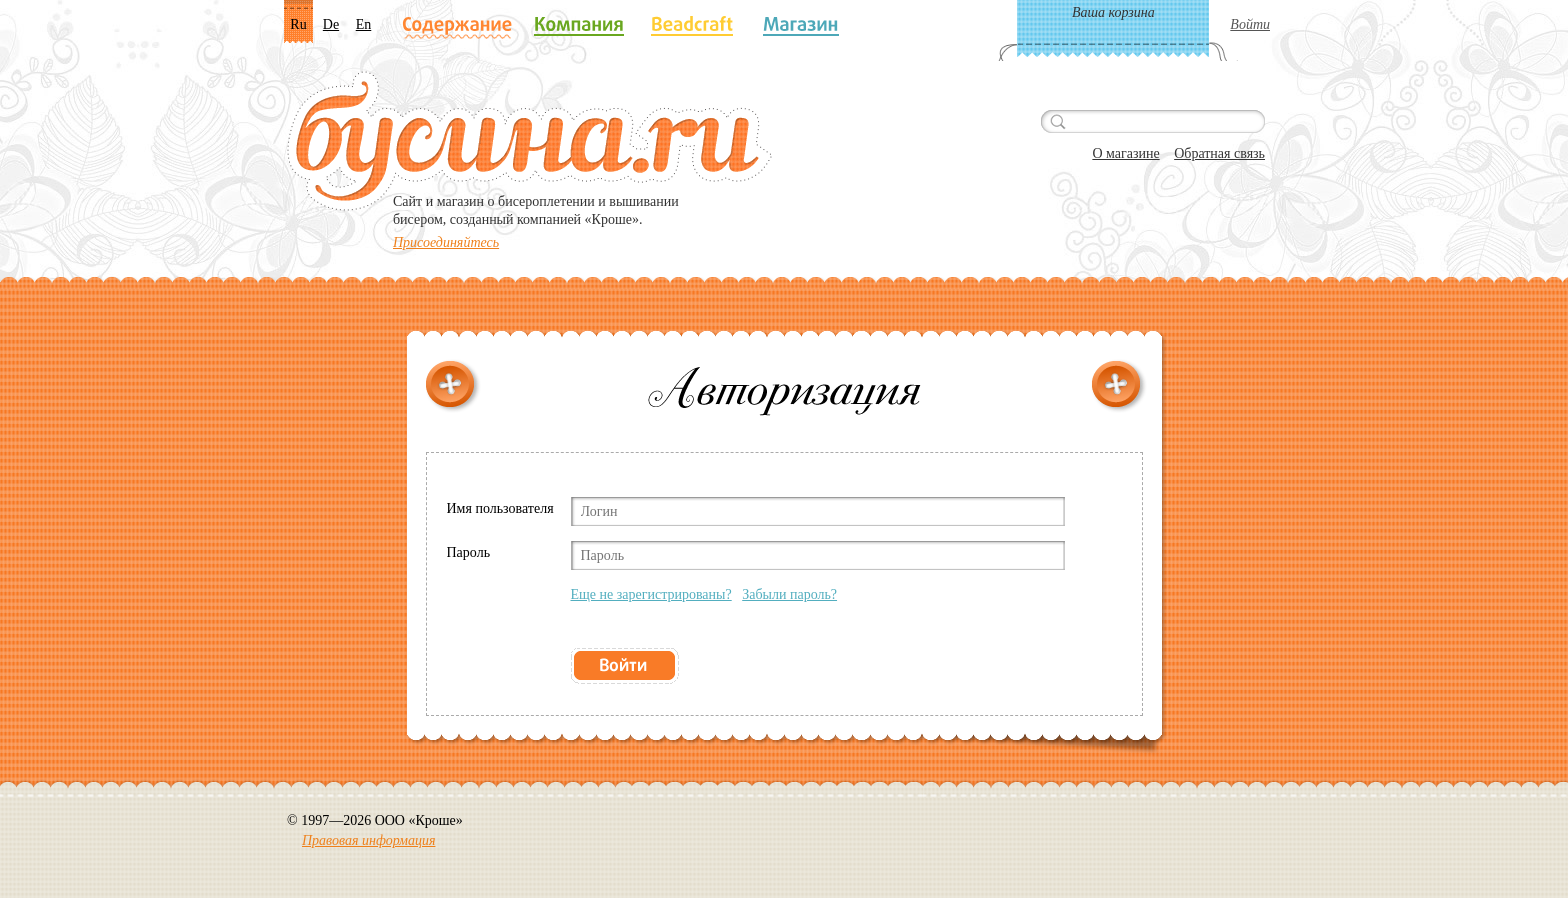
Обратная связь (1219, 153)
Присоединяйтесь (446, 242)
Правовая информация (368, 840)
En (364, 24)
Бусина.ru (529, 141)
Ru (298, 24)
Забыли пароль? (789, 594)
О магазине (1125, 153)
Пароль (469, 552)
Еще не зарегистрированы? (651, 594)
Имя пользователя (500, 508)
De (331, 24)
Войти (1250, 24)
